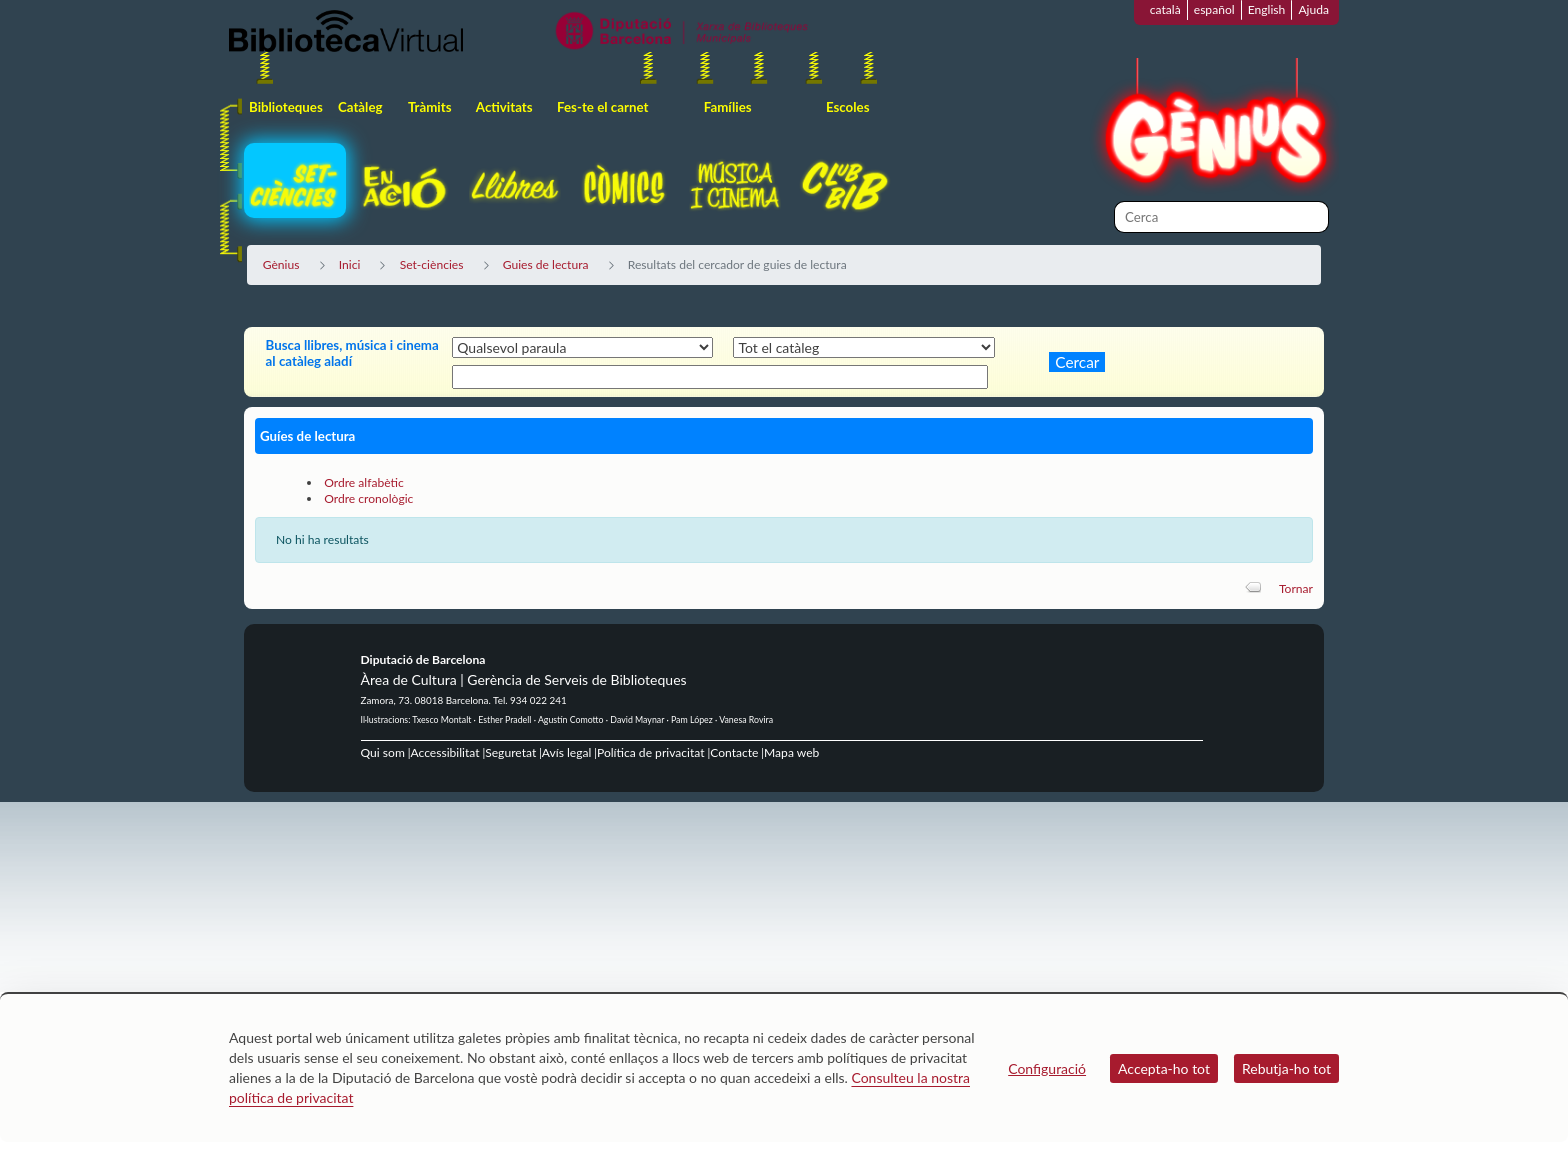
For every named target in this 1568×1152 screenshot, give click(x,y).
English (1267, 9)
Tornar (1296, 588)
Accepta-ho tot (1164, 1068)
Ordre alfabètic (364, 482)
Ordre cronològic (368, 498)
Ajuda (1313, 9)
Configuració (1047, 1068)
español (1214, 9)
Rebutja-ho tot (1286, 1068)
